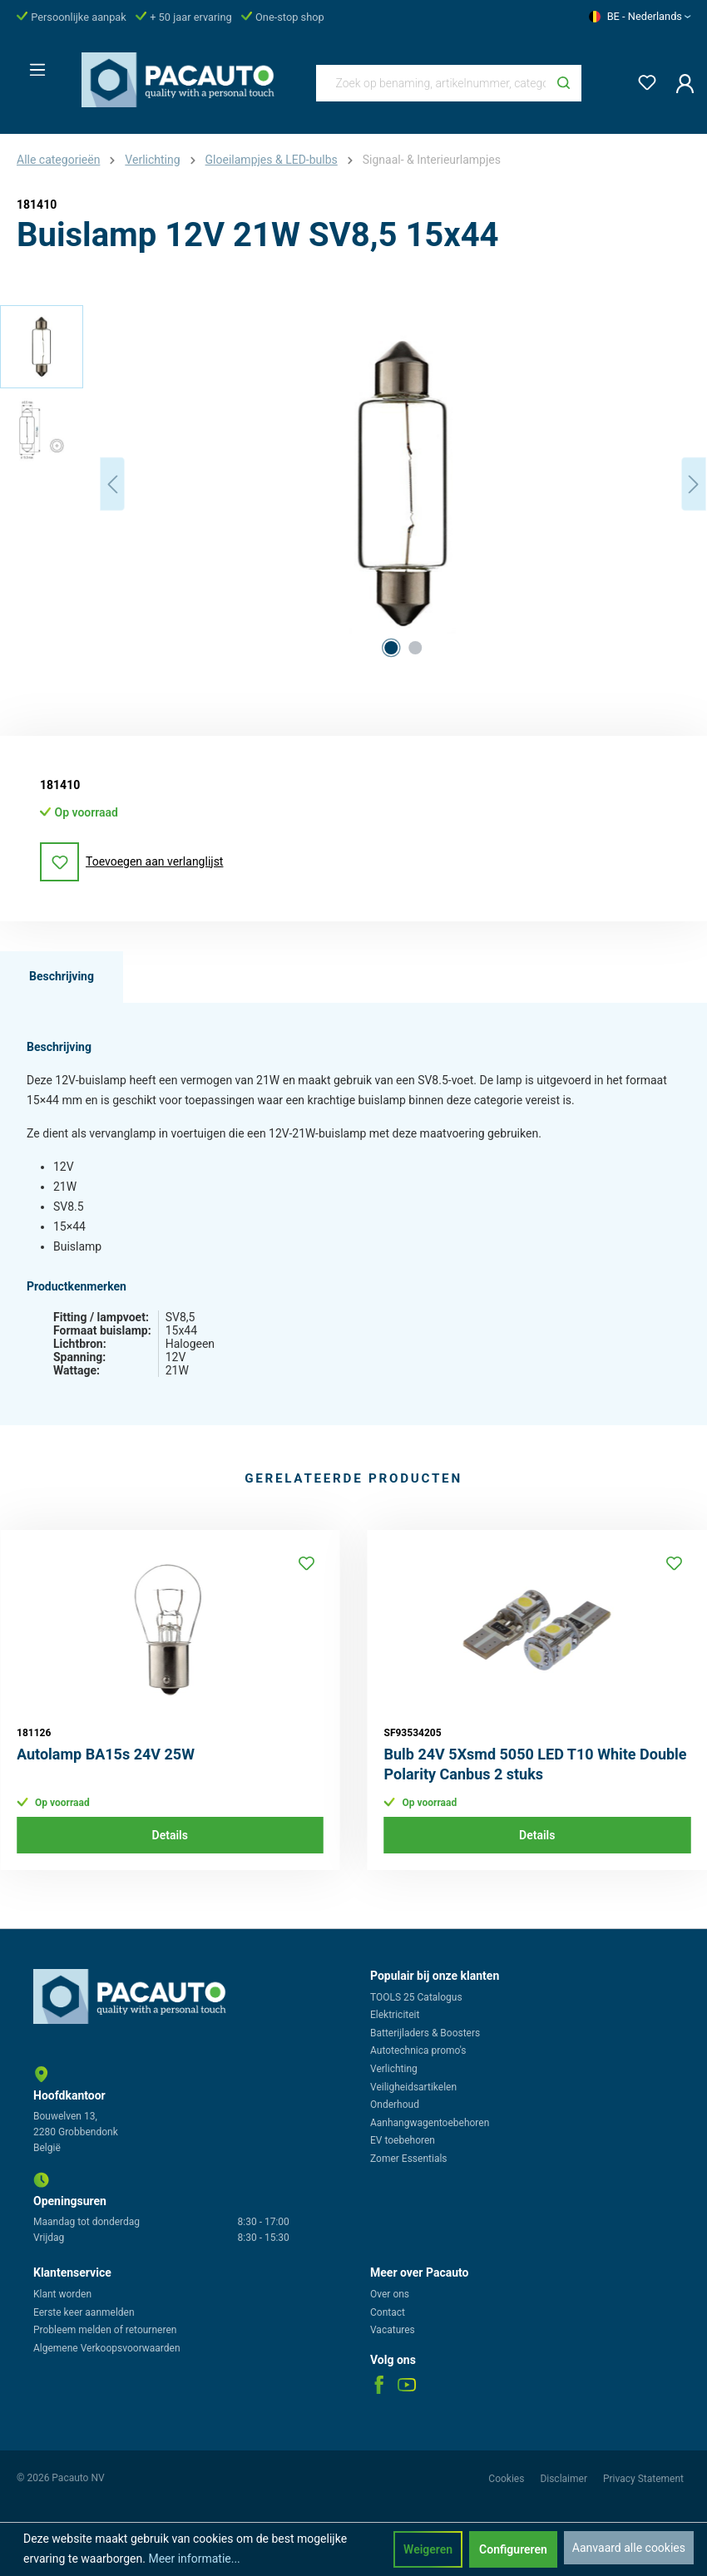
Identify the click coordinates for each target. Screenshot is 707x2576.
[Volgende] (693, 484)
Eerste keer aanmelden (84, 2312)
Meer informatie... (194, 2558)
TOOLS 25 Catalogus (416, 1997)
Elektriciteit (394, 2015)
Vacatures (392, 2330)
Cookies (507, 2479)
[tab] (61, 977)
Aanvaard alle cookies (628, 2547)
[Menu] (32, 64)
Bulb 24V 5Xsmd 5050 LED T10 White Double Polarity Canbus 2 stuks (535, 1764)
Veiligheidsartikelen (413, 2087)
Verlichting (394, 2069)
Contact (387, 2312)
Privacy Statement (643, 2479)
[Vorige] (112, 484)
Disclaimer (565, 2479)
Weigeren (427, 2549)
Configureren (513, 2549)
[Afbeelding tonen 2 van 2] (415, 647)
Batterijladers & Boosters (425, 2033)
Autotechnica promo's (418, 2050)
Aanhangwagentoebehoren (429, 2123)
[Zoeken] (563, 83)
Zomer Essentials (408, 2158)
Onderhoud (394, 2104)
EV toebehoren (402, 2140)
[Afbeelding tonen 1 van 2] (391, 647)
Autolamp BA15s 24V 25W (106, 1754)
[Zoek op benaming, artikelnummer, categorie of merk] (431, 83)
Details (170, 1835)
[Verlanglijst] (642, 79)
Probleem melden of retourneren (104, 2330)
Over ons (389, 2294)
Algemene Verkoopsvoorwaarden (106, 2348)
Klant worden (62, 2294)
